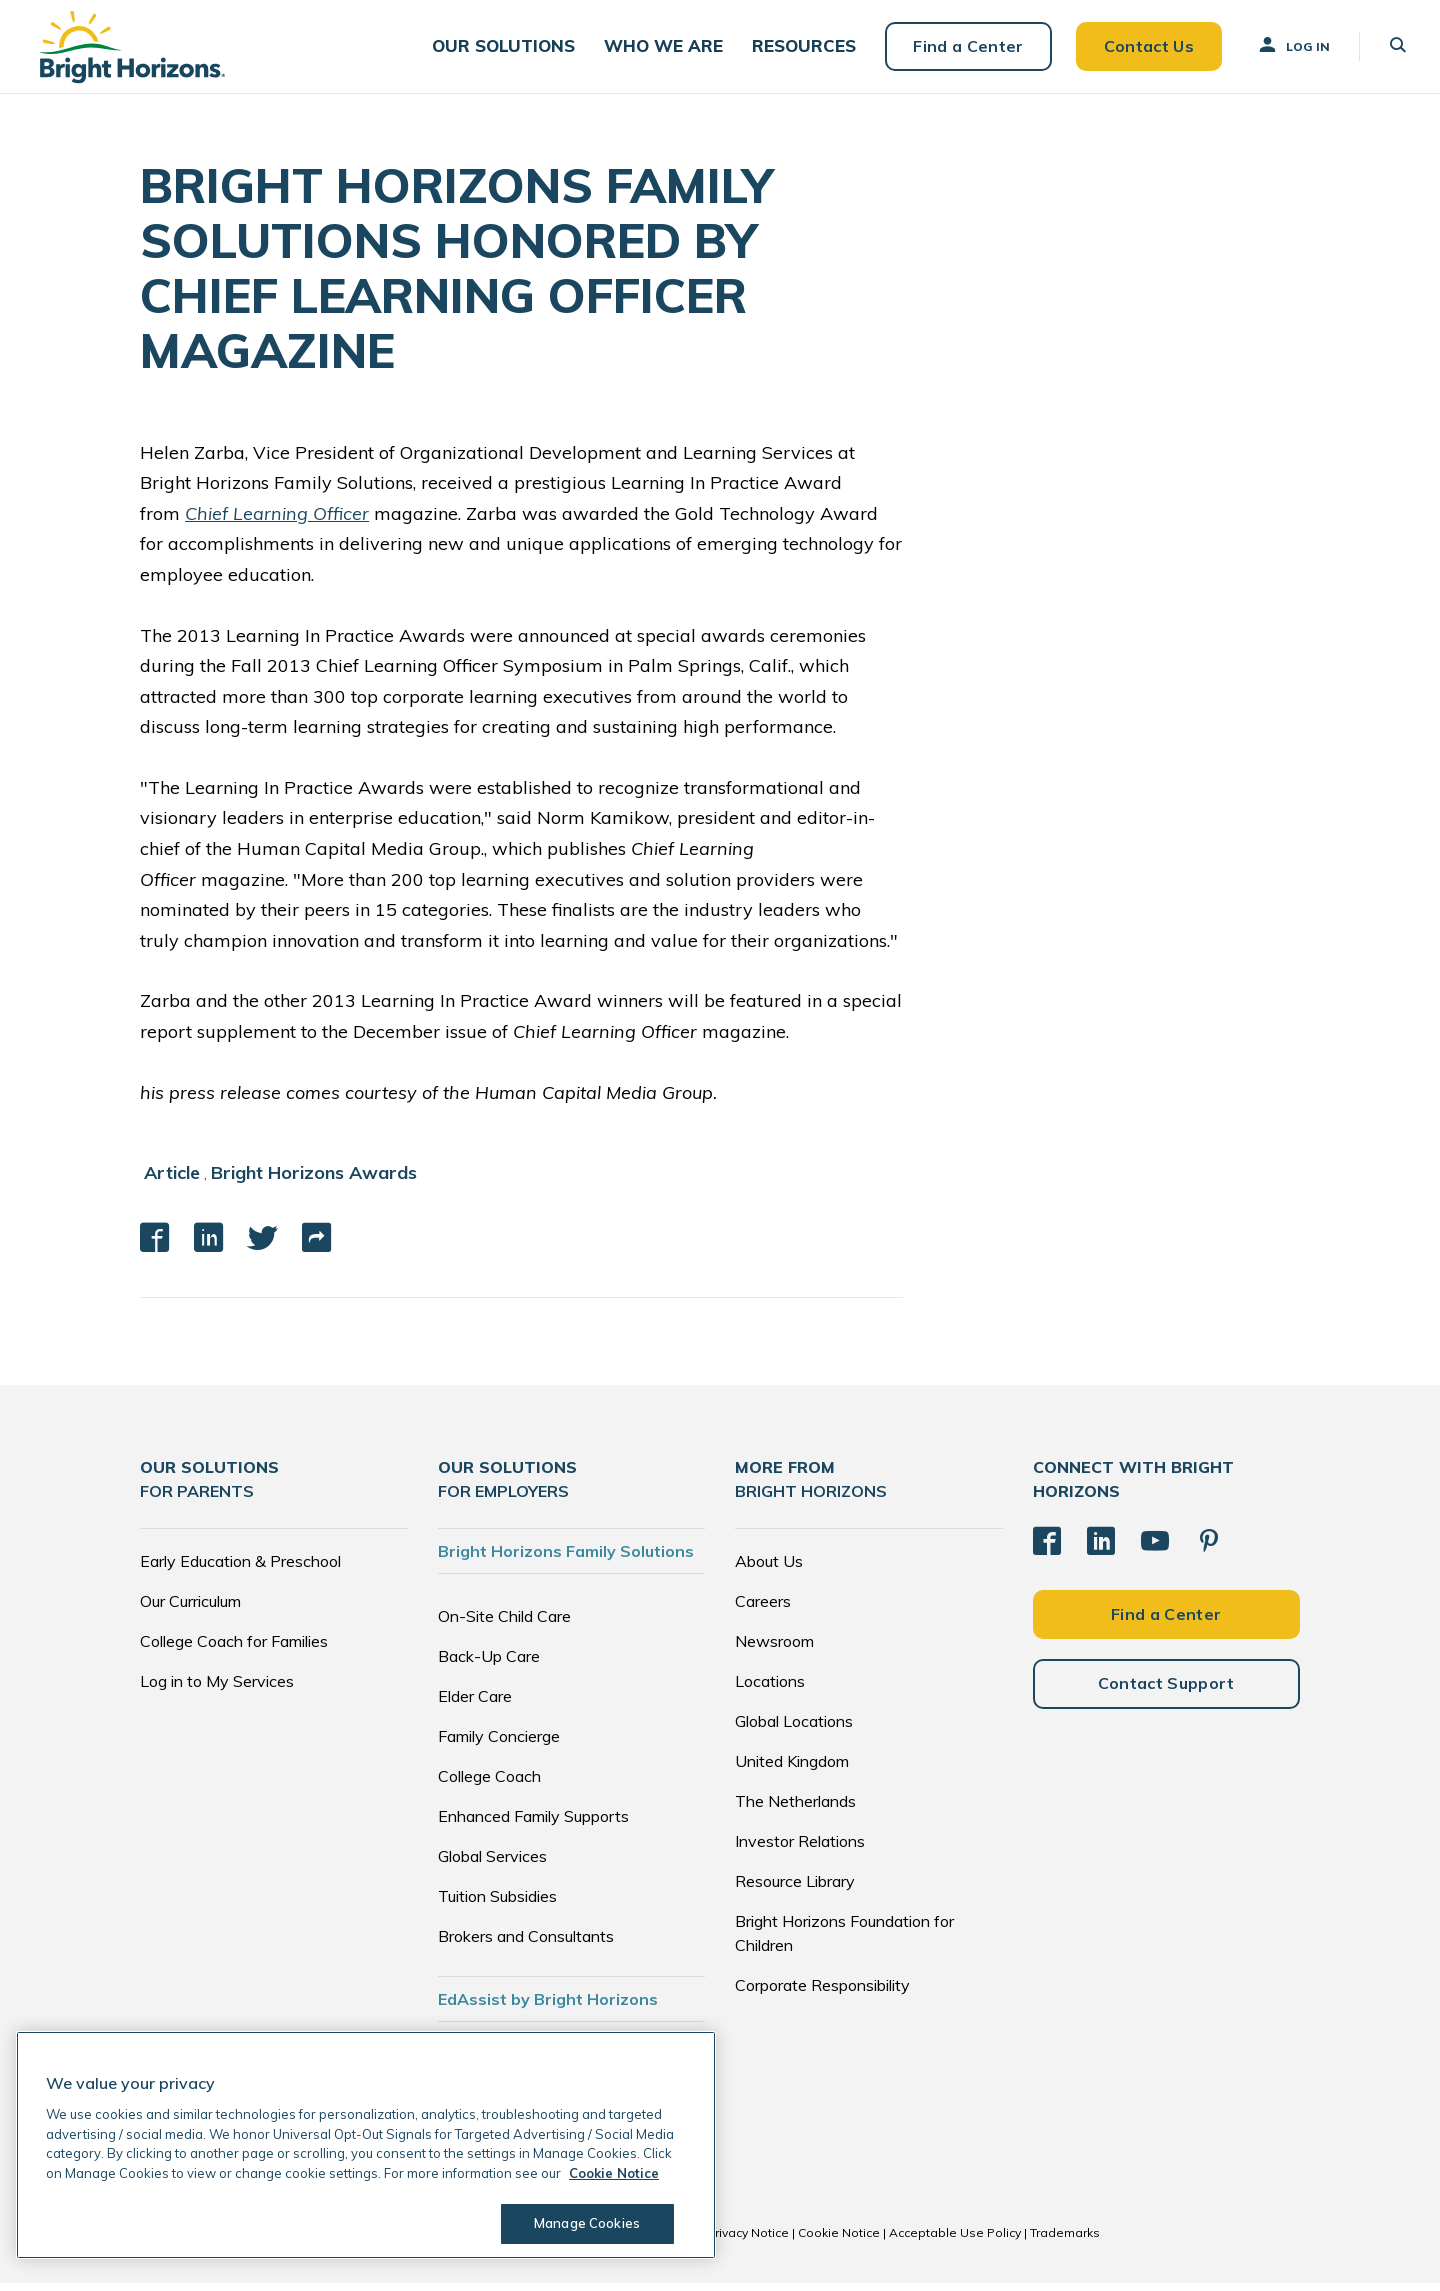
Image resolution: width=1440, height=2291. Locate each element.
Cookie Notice (839, 2240)
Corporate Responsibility (822, 1993)
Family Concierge (499, 1744)
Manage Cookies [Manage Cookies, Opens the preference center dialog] (586, 2223)
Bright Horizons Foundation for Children (844, 1941)
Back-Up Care (489, 1664)
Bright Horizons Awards (314, 1180)
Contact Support (1166, 1691)
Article (172, 1180)
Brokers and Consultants (526, 1944)
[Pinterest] (1209, 1549)
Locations (770, 1689)
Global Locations (794, 1729)
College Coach (489, 1784)
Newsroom (774, 1649)
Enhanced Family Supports (533, 1824)
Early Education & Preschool (240, 1569)
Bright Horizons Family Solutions (566, 1559)
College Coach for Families (234, 1649)
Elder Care (475, 1704)
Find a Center (962, 50)
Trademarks (1065, 2240)
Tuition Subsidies (497, 1904)
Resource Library (795, 1889)
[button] (508, 50)
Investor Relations (800, 1849)
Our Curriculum (190, 1609)
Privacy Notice (748, 2240)
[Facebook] (1047, 1549)
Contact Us (1142, 50)
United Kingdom (792, 1769)
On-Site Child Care (504, 1624)
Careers (763, 1609)
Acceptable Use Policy (955, 2240)
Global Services (492, 1864)
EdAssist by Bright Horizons (548, 2007)
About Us (769, 1569)
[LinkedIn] (1101, 1549)
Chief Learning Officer (277, 521)
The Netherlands (795, 1809)
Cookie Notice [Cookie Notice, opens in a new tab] (614, 2173)
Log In (1287, 49)
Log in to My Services (217, 1689)
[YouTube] (1155, 1549)
